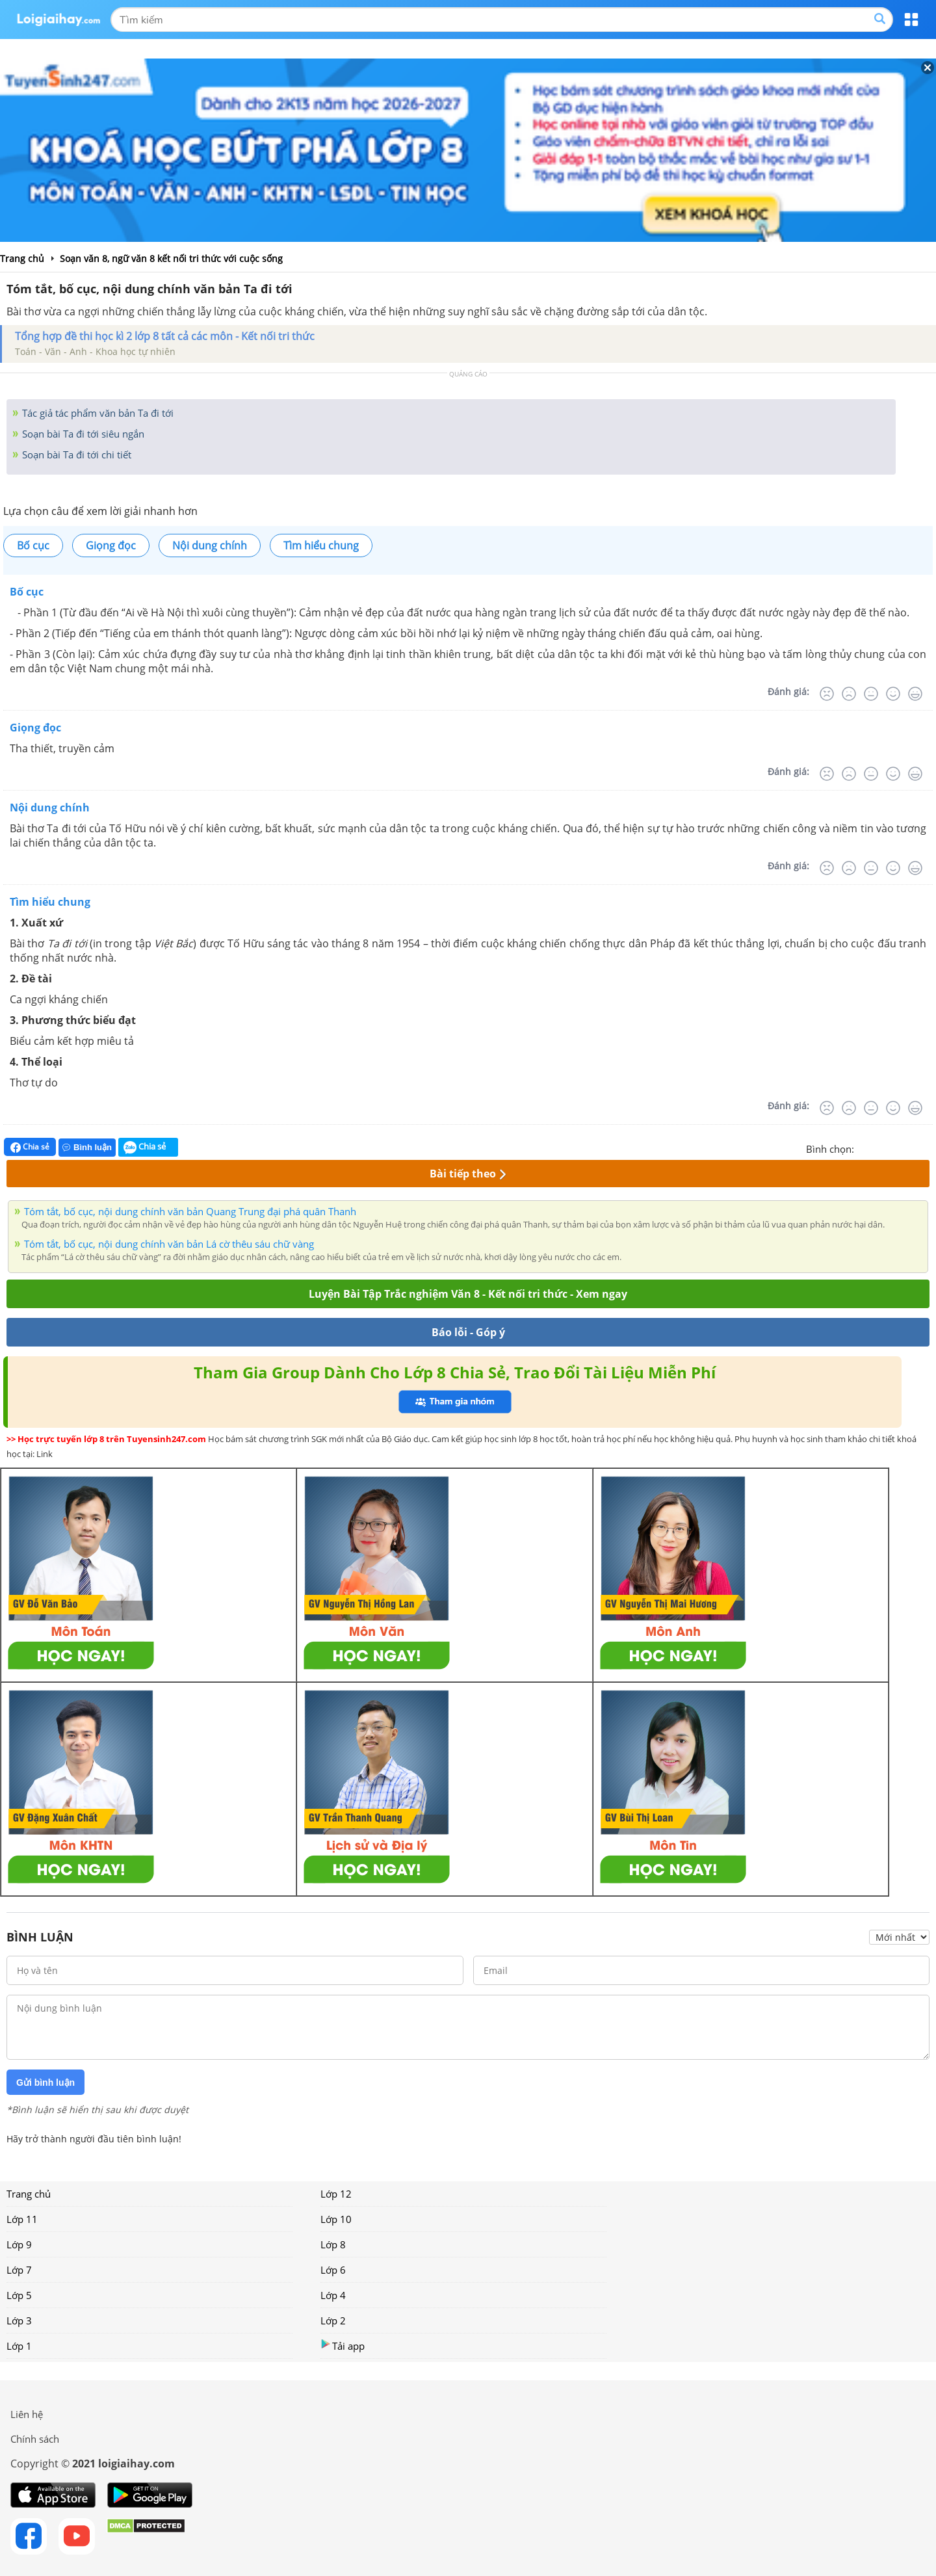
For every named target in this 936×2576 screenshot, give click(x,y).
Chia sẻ (29, 1147)
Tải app (342, 2345)
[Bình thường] (871, 693)
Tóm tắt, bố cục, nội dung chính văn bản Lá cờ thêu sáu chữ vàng (169, 1243)
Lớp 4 (333, 2295)
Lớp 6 (333, 2269)
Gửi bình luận (45, 2082)
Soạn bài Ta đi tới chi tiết (75, 454)
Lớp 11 (22, 2219)
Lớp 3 (19, 2320)
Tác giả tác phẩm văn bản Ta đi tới (97, 412)
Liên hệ (26, 2414)
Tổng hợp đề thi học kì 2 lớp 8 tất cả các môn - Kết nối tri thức (165, 336)
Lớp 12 (336, 2193)
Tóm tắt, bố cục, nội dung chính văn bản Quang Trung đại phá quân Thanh (190, 1211)
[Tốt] (893, 693)
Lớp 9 (19, 2244)
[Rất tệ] (826, 693)
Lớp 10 (336, 2219)
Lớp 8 (333, 2244)
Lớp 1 (19, 2345)
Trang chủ (28, 2193)
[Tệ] (848, 693)
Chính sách (34, 2438)
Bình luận (87, 1147)
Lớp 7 (19, 2269)
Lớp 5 (19, 2295)
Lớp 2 (333, 2320)
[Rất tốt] (915, 693)
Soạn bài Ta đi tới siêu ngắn (82, 433)
